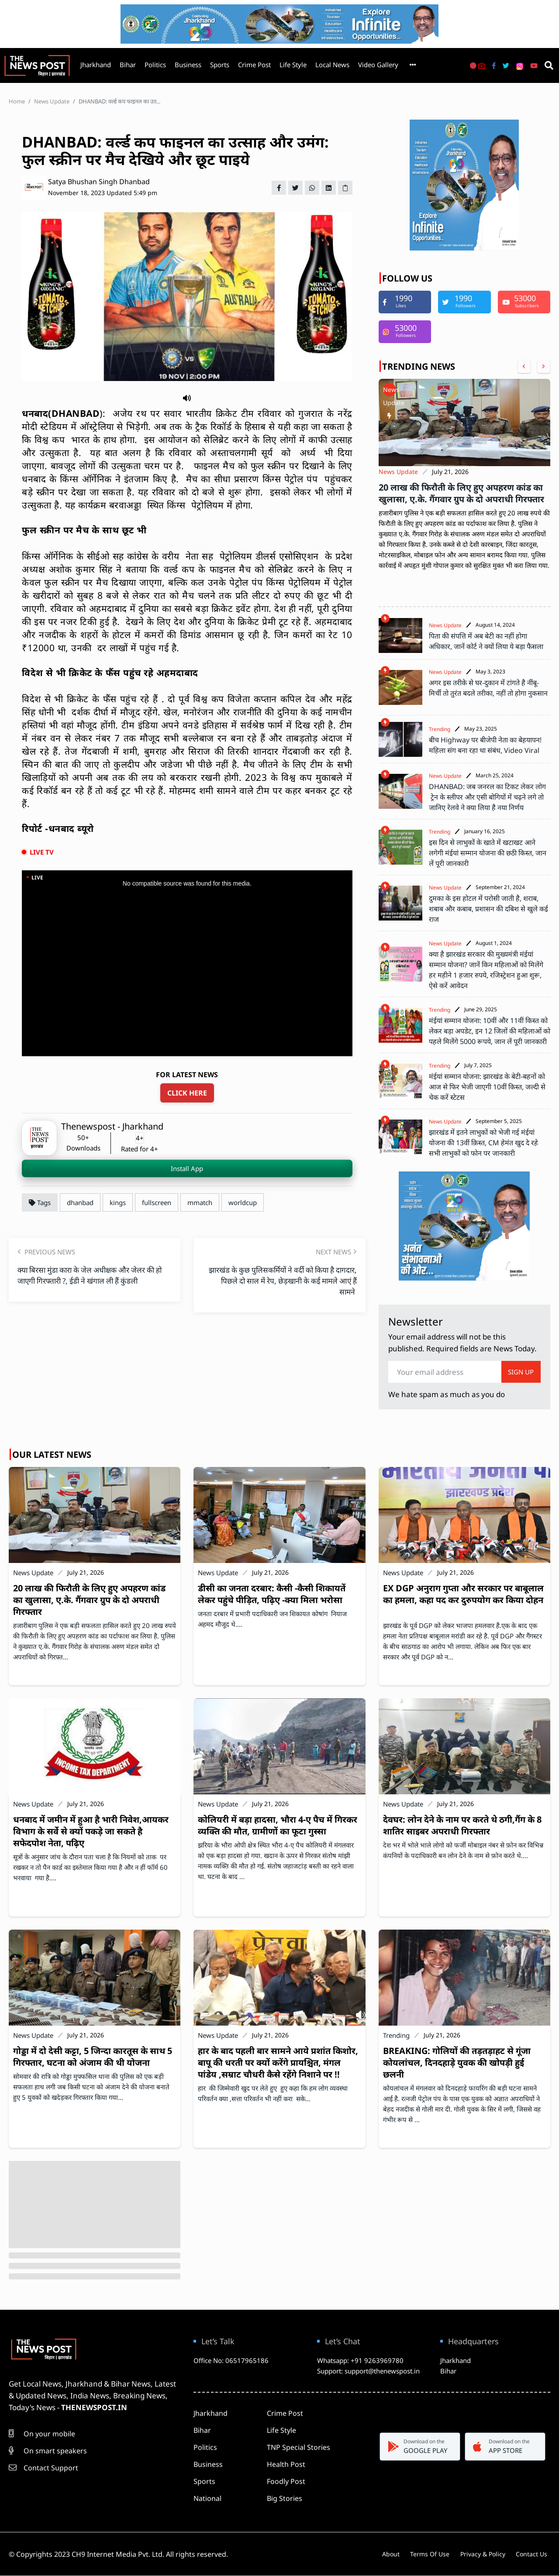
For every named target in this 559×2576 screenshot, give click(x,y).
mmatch (199, 1202)
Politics (155, 64)
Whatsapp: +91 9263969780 (360, 2360)
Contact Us (534, 2554)
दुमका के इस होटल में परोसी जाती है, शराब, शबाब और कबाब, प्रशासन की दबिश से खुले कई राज (488, 908)
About (380, 2554)
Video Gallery (378, 64)
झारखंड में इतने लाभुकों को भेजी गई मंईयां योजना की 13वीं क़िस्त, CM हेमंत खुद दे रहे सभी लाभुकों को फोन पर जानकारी (483, 1142)
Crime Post (254, 64)
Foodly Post (286, 2481)
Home (17, 101)
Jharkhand (95, 64)
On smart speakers (48, 2451)
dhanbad (80, 1202)
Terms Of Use (423, 2554)
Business (188, 64)
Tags (40, 1202)
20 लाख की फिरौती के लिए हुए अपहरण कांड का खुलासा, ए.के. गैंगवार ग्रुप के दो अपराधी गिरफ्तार (461, 493)
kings (118, 1202)
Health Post (286, 2464)
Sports (219, 64)
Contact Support (43, 2468)
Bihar (128, 64)
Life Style (293, 64)
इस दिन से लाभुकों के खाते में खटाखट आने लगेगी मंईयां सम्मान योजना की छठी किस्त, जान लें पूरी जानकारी (487, 853)
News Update (51, 101)
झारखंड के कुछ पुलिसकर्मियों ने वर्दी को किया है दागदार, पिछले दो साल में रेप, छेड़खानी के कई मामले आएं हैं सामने (283, 1280)
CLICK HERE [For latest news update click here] (187, 1093)
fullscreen (156, 1202)
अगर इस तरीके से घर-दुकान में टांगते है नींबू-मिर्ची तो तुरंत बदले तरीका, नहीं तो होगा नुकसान (488, 693)
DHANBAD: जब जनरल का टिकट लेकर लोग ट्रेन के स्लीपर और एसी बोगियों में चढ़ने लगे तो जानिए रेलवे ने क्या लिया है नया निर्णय (487, 797)
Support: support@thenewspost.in (368, 2370)
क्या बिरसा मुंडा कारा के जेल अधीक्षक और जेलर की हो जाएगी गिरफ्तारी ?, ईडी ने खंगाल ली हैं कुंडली (92, 1280)
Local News (332, 64)
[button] (187, 397)
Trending (439, 729)
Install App (187, 1168)
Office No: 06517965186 (231, 2360)
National (207, 2498)
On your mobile (42, 2434)
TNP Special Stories (298, 2447)
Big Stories (284, 2498)
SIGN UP (521, 1371)
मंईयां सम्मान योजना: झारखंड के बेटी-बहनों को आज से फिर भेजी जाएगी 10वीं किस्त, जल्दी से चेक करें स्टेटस (487, 1087)
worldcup (242, 1202)
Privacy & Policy (481, 2554)
